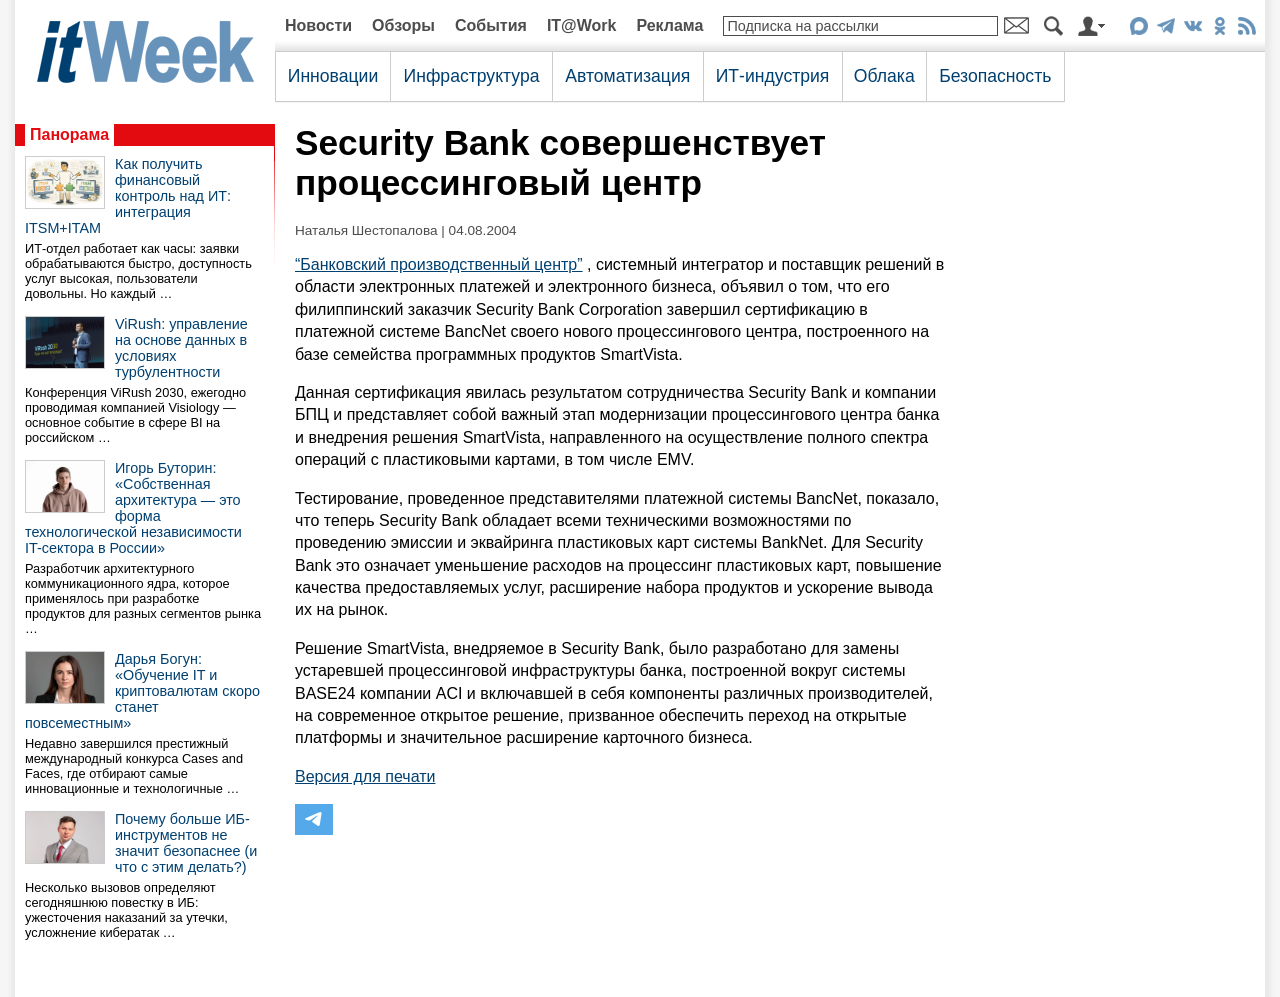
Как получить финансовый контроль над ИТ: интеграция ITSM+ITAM (128, 196)
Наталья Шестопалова (366, 230)
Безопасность (995, 76)
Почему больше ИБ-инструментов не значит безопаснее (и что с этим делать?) (186, 843)
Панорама (69, 134)
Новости (318, 25)
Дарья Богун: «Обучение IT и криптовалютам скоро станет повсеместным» (142, 691)
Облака (884, 76)
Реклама (669, 25)
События (491, 25)
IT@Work (582, 25)
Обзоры (403, 25)
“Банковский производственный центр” (439, 264)
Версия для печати (365, 776)
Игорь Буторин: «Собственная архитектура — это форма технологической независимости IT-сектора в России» (133, 508)
